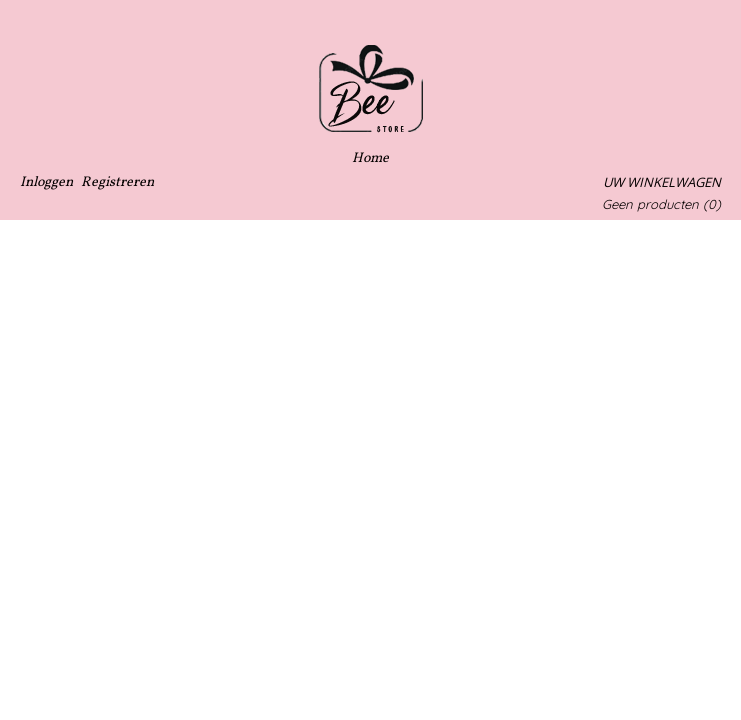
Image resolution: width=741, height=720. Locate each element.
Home (370, 158)
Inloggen (46, 182)
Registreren (117, 182)
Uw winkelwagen (662, 182)
